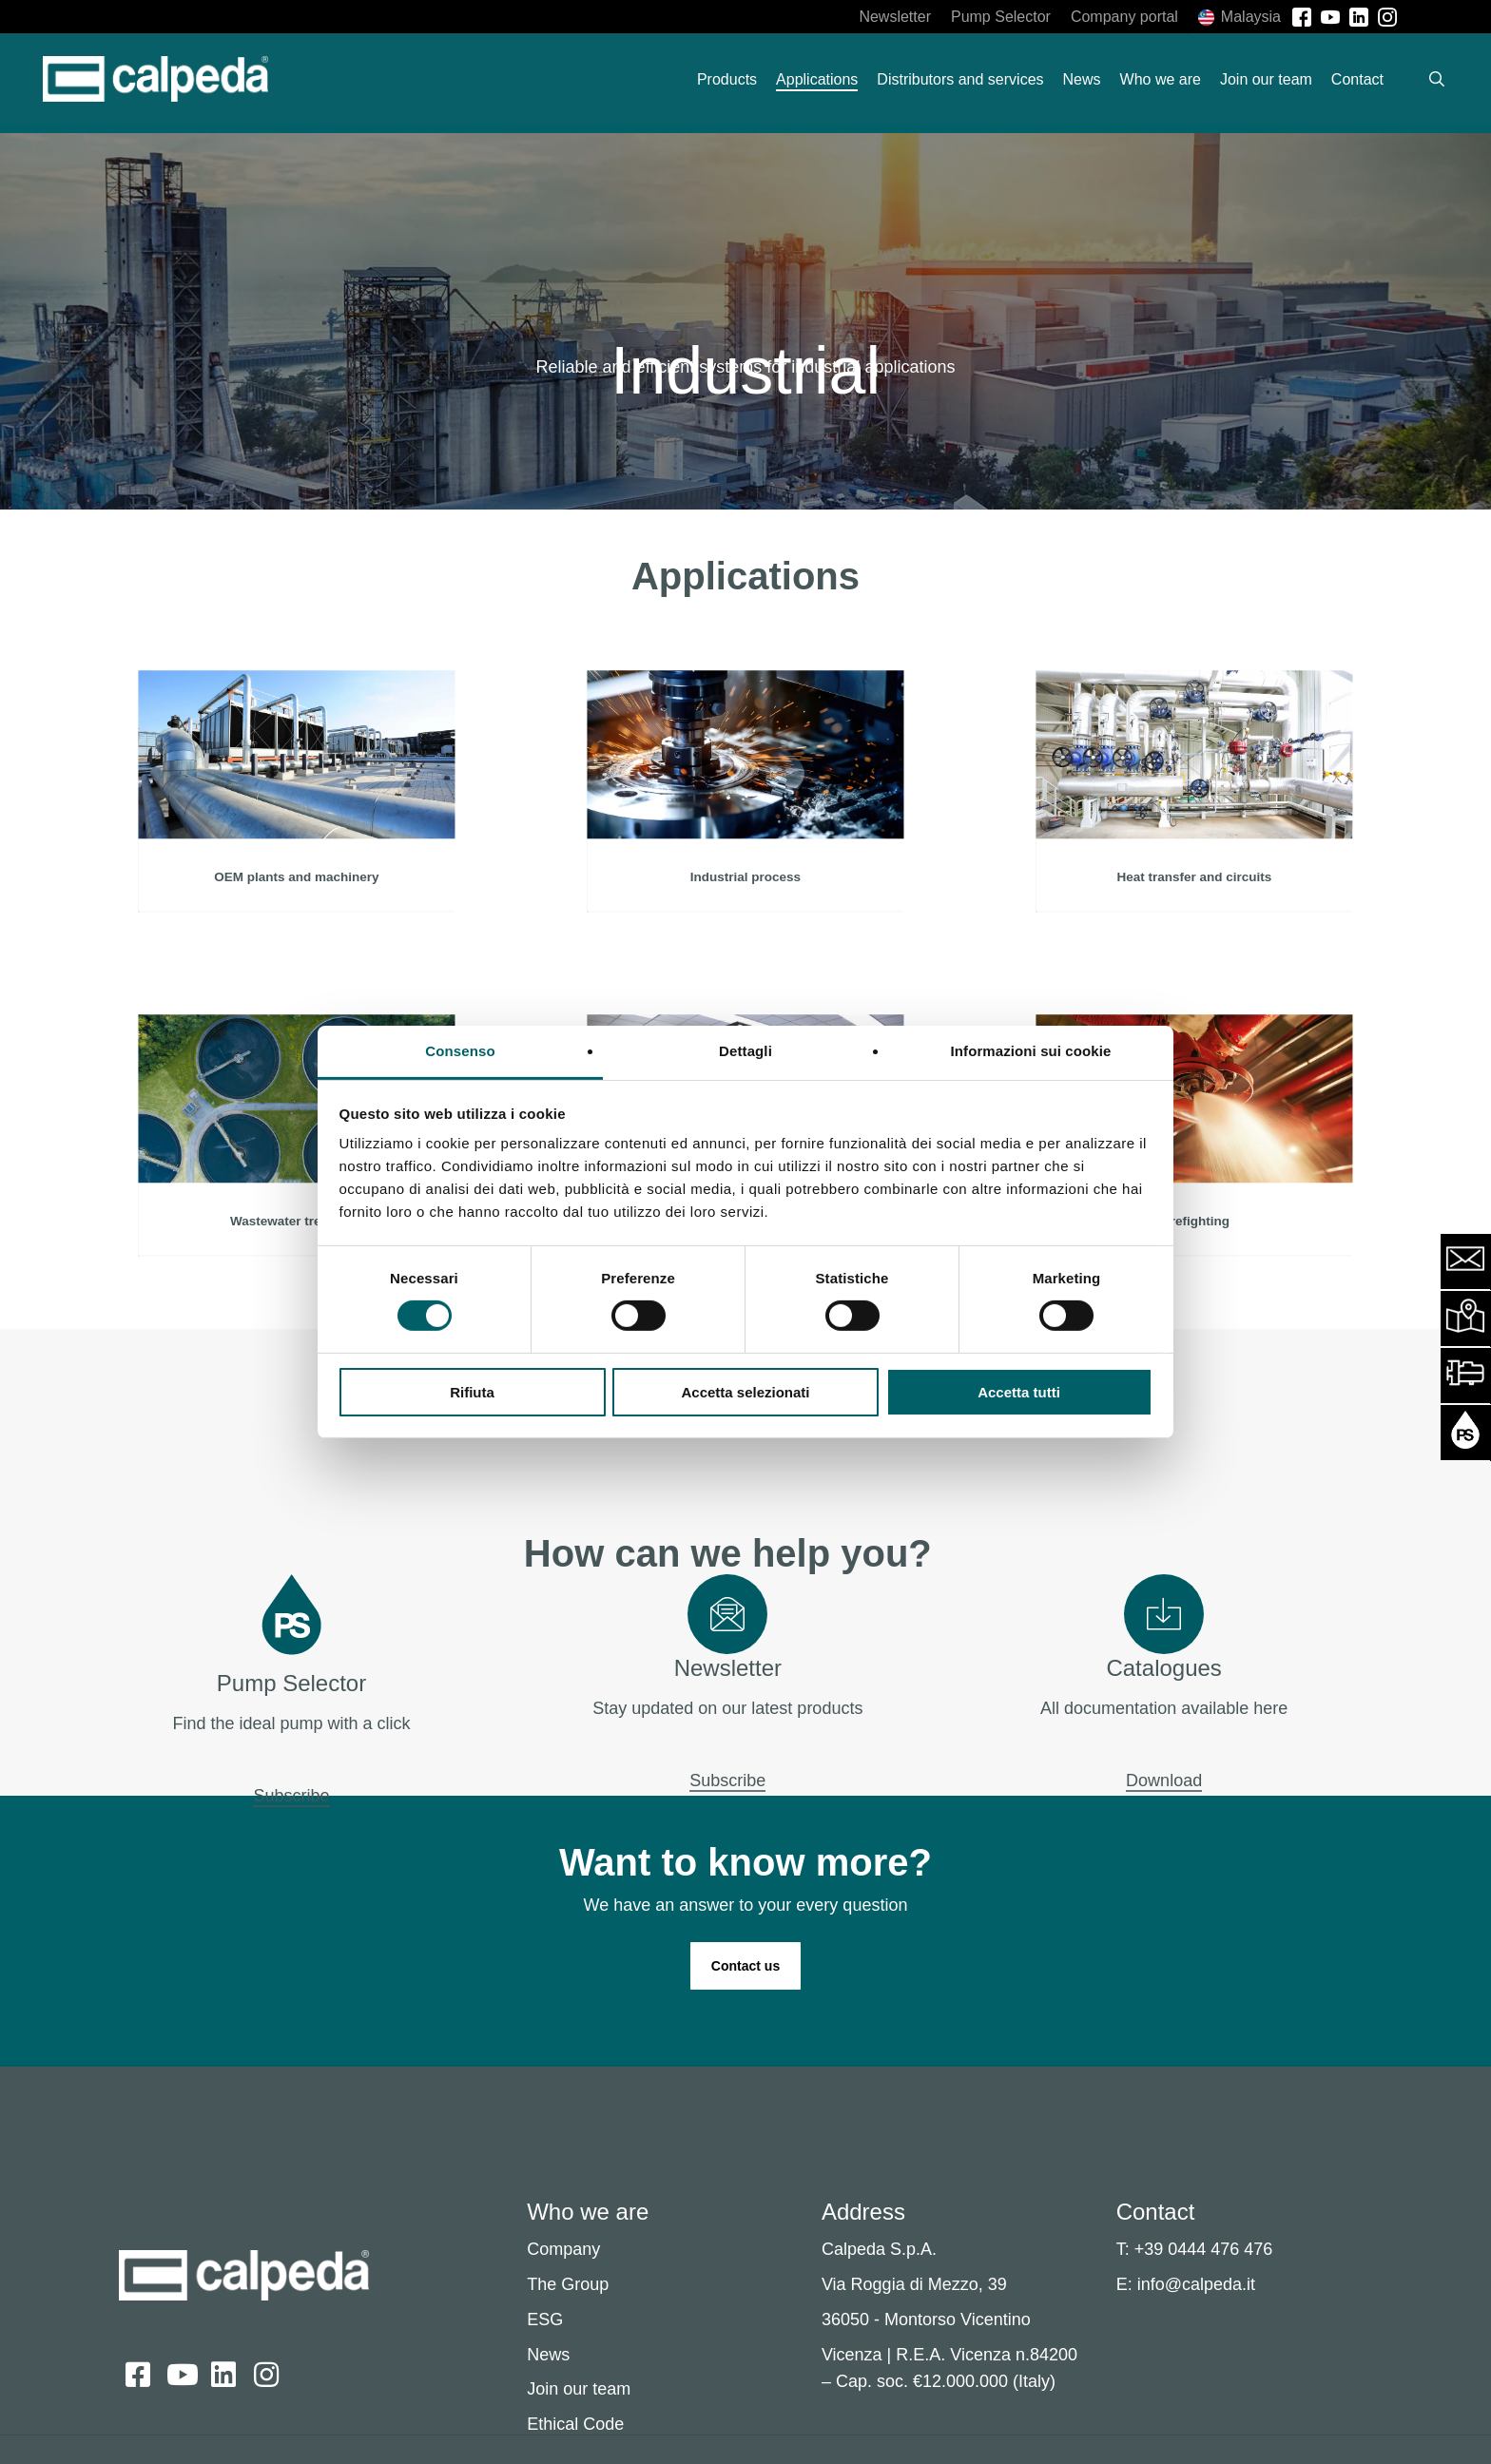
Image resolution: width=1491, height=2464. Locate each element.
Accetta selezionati (745, 1392)
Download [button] (1164, 1780)
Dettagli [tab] (745, 1051)
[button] (745, 1966)
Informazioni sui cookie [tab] (1031, 1051)
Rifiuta (472, 1392)
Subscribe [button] (291, 1795)
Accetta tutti (1019, 1392)
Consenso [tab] (459, 1051)
